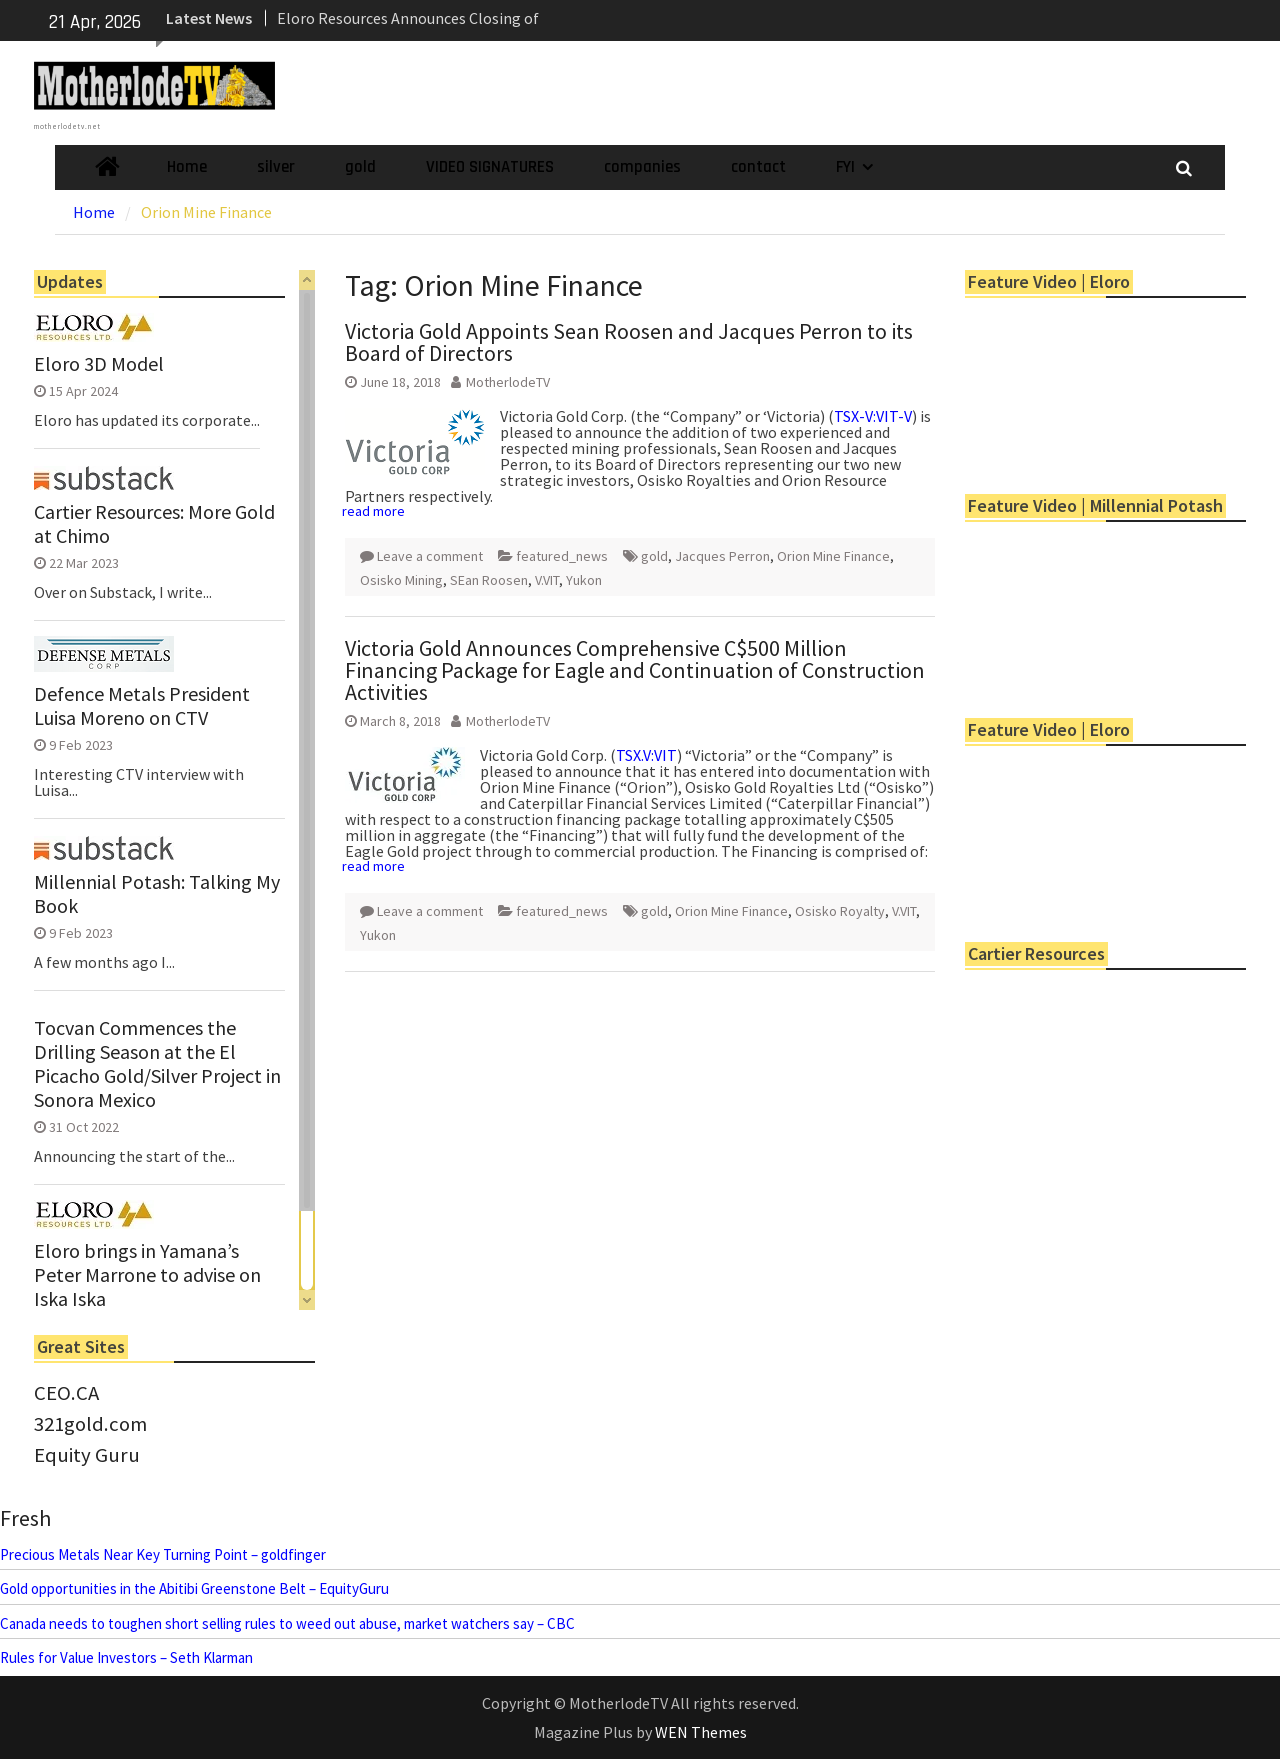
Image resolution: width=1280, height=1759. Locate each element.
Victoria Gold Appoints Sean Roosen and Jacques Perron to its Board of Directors (629, 342)
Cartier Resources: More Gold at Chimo (154, 524)
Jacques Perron (722, 556)
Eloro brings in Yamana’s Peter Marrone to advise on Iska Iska (147, 1275)
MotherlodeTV (508, 382)
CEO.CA (66, 1393)
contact (758, 167)
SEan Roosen (489, 580)
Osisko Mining (401, 580)
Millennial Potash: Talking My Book (157, 894)
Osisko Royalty (840, 911)
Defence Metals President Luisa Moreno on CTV (142, 706)
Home (187, 167)
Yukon (584, 580)
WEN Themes (701, 1732)
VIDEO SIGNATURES (490, 167)
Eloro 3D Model (99, 364)
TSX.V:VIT (646, 755)
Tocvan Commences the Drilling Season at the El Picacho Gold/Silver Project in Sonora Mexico (157, 1064)
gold (360, 167)
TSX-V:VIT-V (873, 416)
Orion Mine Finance (833, 556)
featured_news (562, 556)
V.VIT (547, 580)
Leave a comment (430, 556)
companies (642, 167)
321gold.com (90, 1424)
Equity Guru (87, 1455)
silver (276, 167)
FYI (845, 167)
